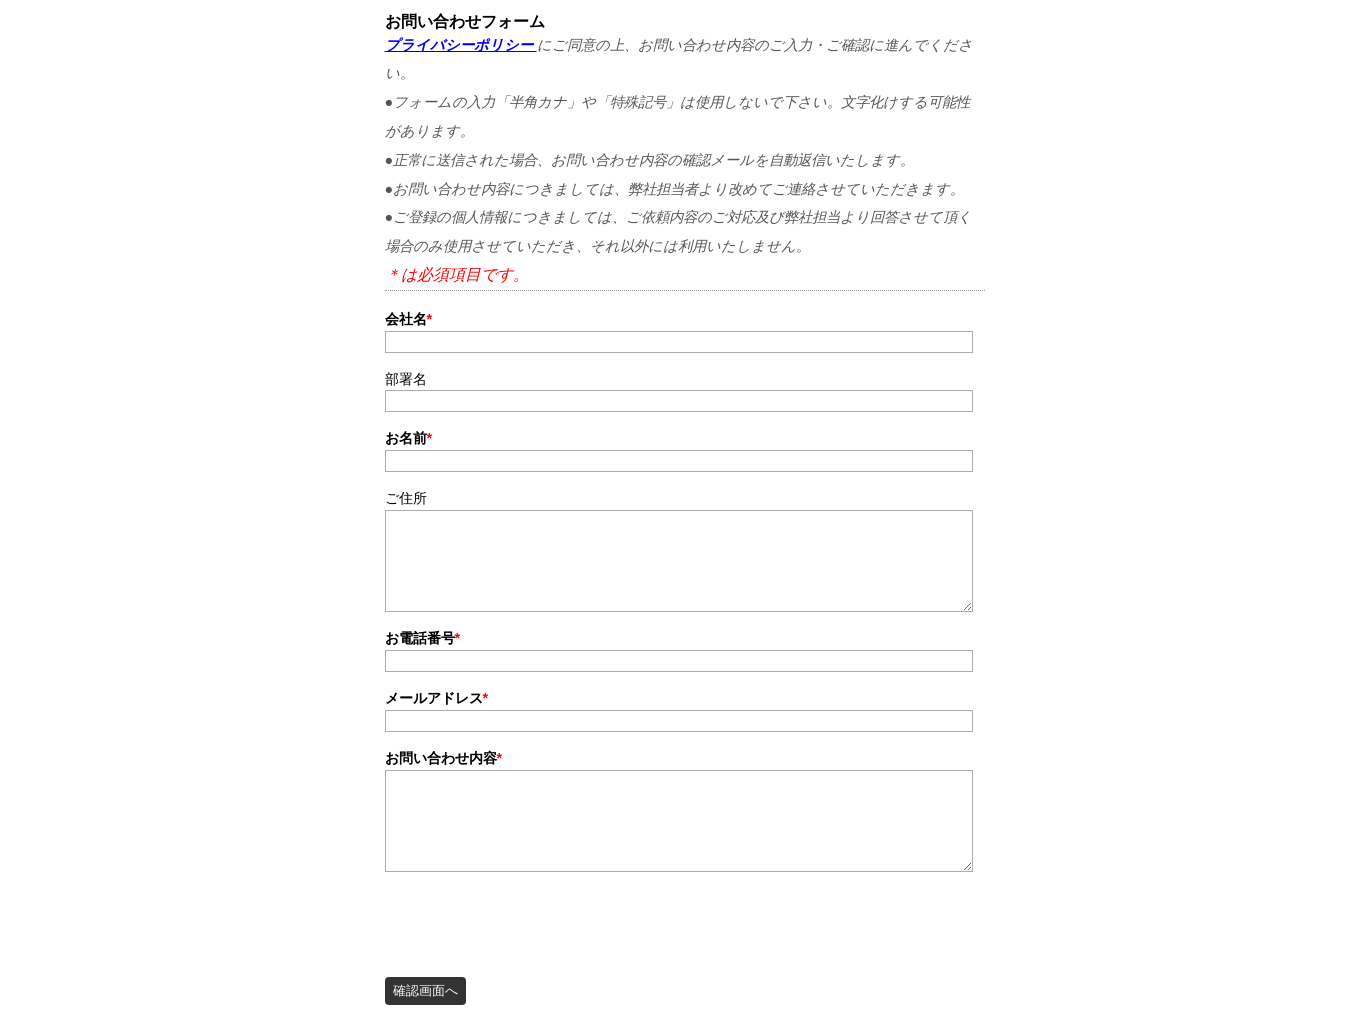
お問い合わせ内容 (444, 758)
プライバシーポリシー (461, 45)
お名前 (409, 438)
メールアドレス (437, 698)
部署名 (406, 379)
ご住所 (406, 498)
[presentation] (537, 919)
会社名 (409, 319)
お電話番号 (423, 638)
